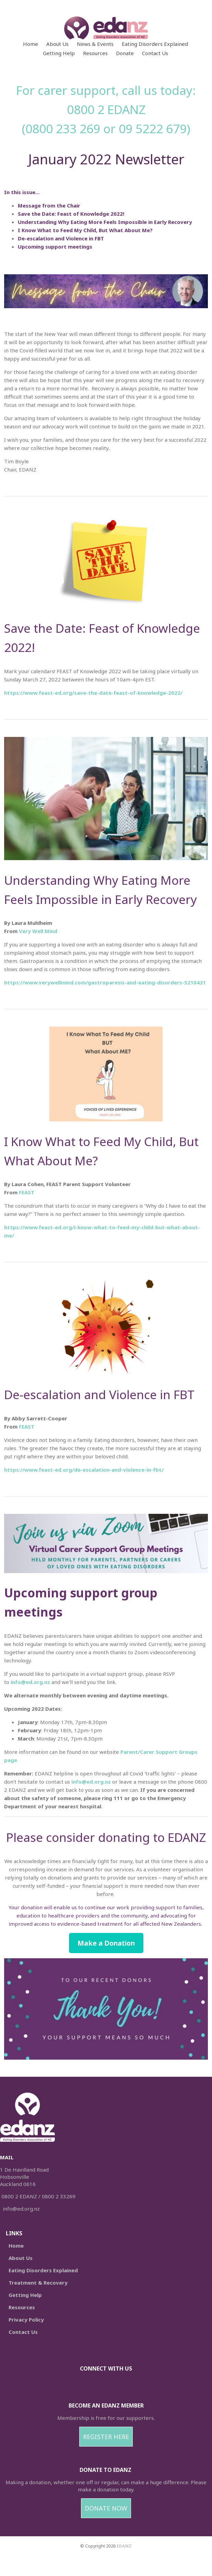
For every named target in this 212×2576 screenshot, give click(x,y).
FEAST (26, 1192)
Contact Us (155, 53)
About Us (57, 43)
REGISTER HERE (106, 2437)
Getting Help (59, 53)
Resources (95, 53)
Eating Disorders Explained (155, 43)
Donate (125, 53)
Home (30, 43)
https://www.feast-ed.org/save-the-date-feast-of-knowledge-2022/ (93, 692)
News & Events (95, 43)
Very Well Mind (38, 931)
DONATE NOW (106, 2508)
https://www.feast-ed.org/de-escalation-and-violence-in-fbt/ (84, 1469)
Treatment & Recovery (38, 2282)
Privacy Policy (26, 2319)
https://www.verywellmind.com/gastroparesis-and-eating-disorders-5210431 (105, 982)
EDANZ (124, 2546)
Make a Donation (106, 1943)
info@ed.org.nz (30, 1682)
